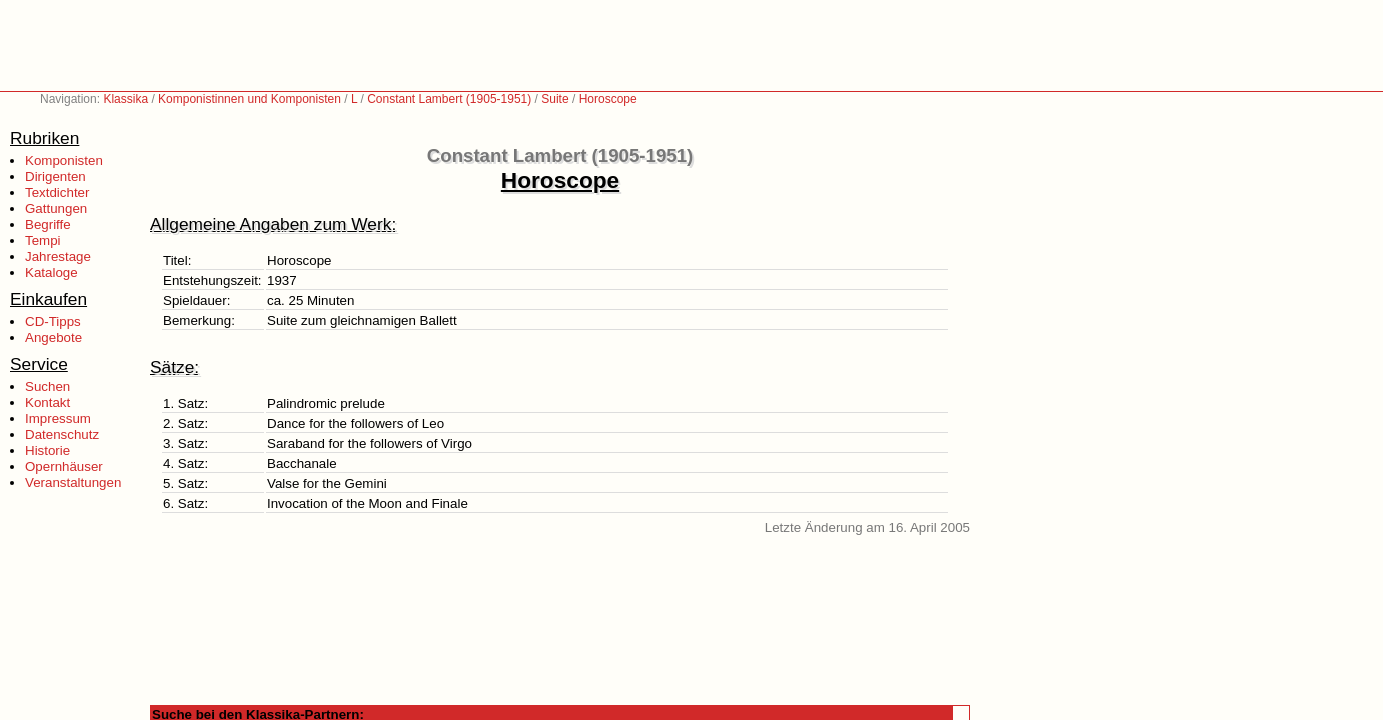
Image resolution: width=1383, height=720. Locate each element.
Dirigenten (55, 176)
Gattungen (56, 208)
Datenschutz (62, 434)
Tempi (43, 240)
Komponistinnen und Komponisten (249, 99)
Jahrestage (58, 256)
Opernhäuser (64, 466)
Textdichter (57, 192)
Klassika (125, 99)
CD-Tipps (53, 321)
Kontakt (47, 402)
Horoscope (608, 99)
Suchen (47, 386)
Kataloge (51, 272)
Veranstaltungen (73, 482)
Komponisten (64, 160)
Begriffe (48, 224)
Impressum (58, 418)
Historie (47, 450)
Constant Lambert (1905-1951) (449, 99)
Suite (554, 99)
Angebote (53, 337)
